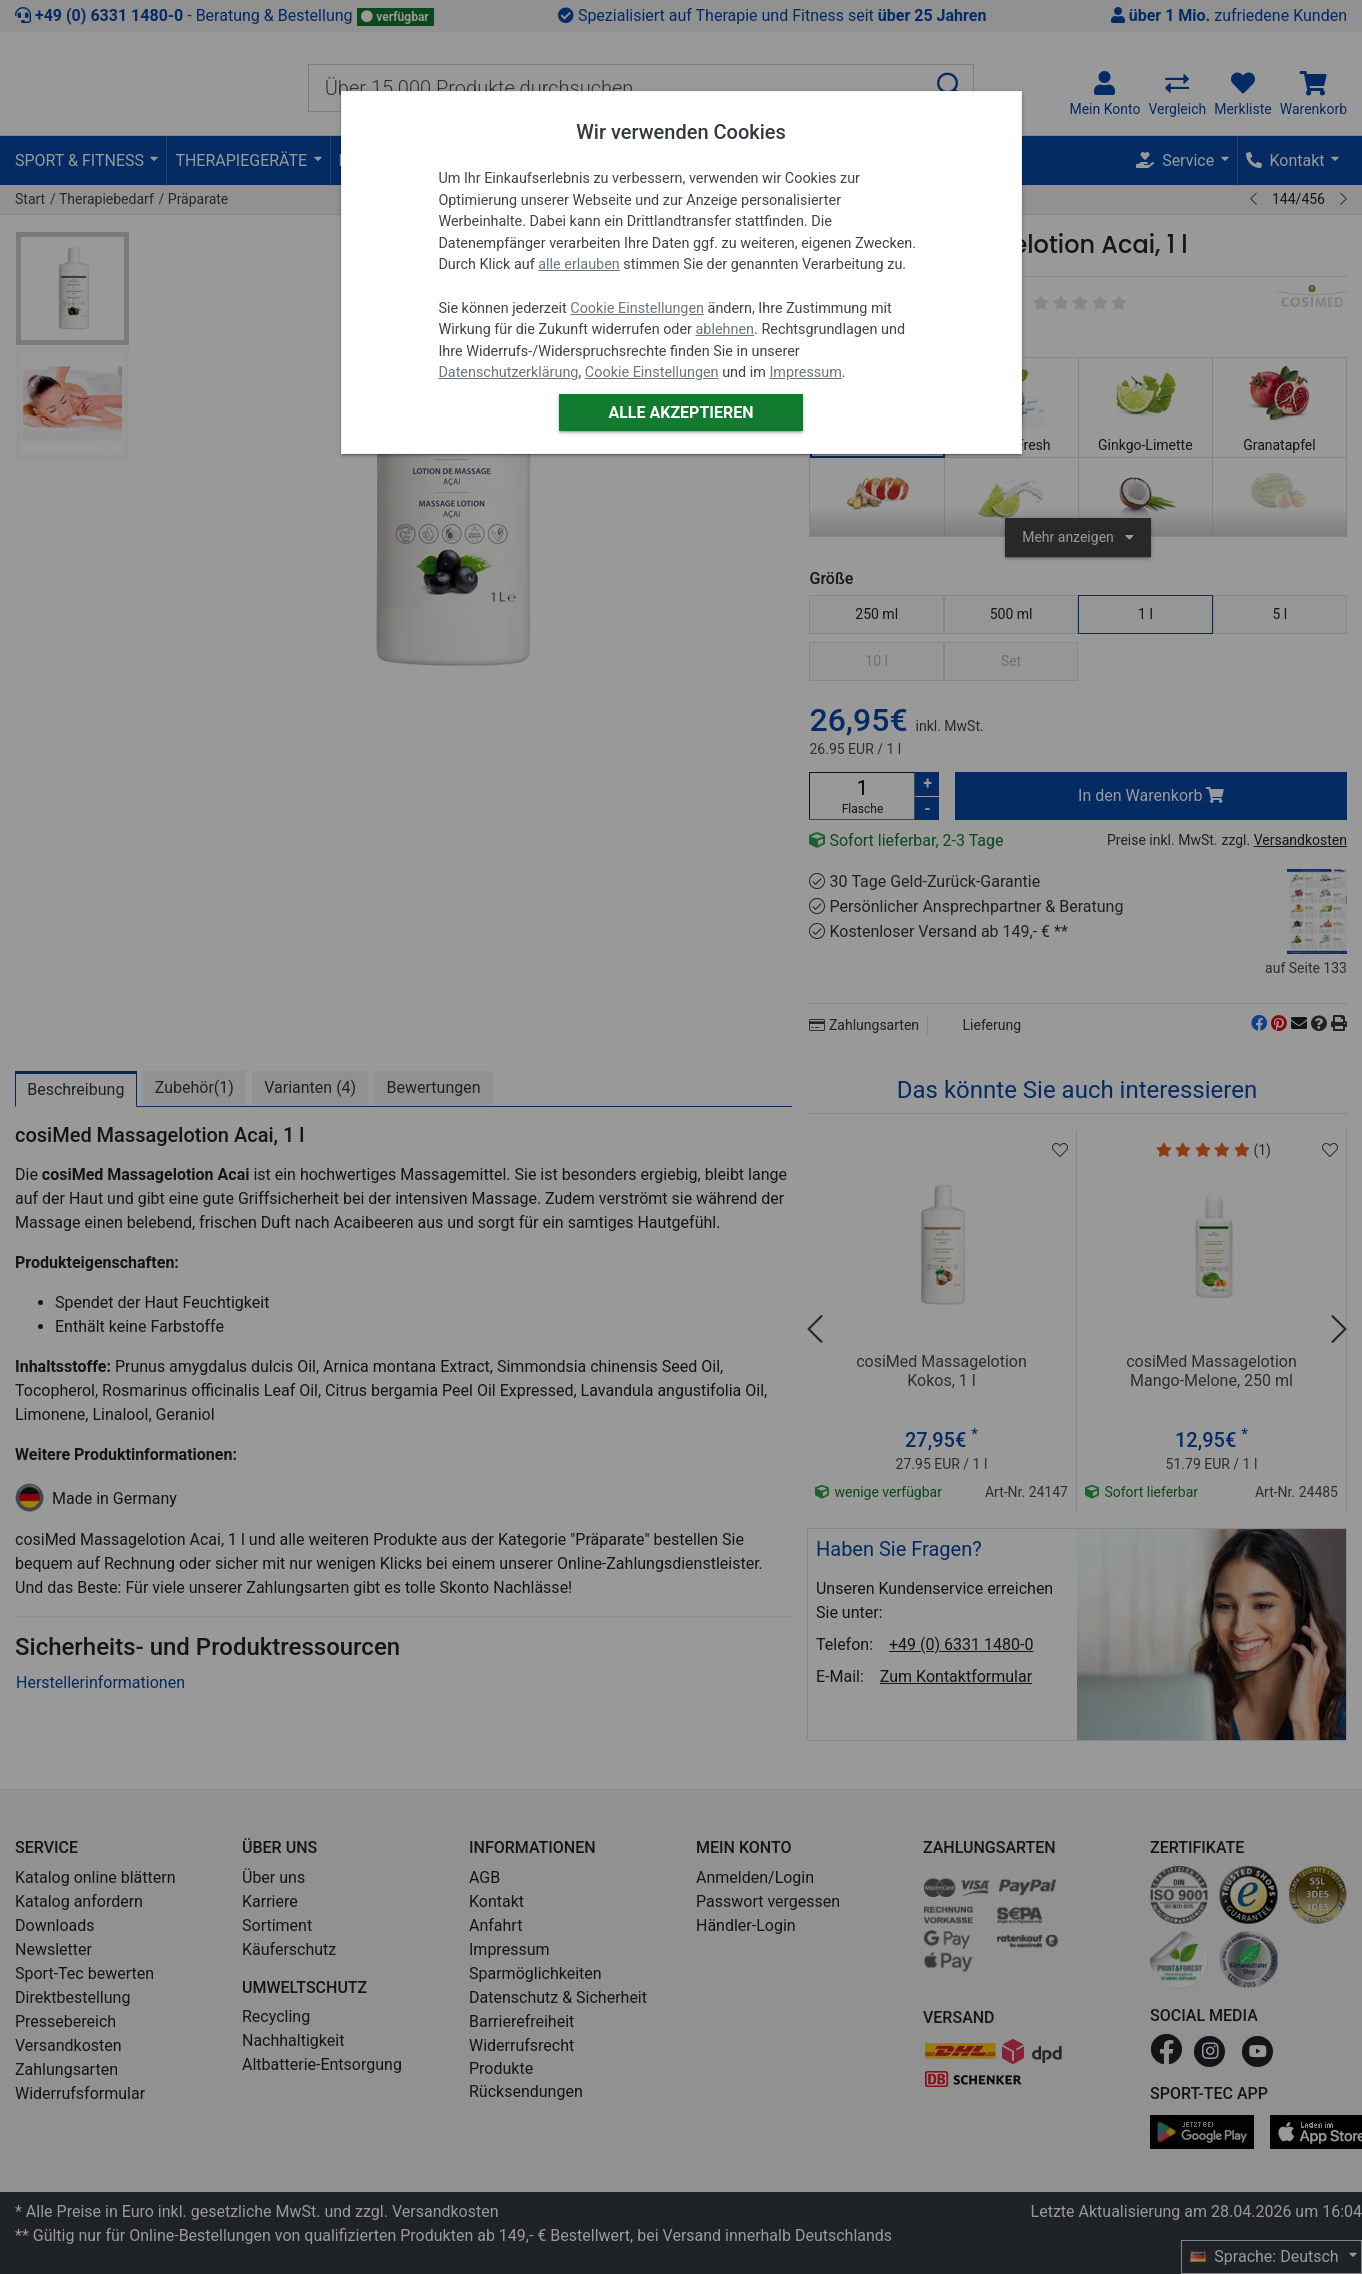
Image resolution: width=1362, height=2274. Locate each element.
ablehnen (725, 329)
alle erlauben (578, 264)
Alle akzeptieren (680, 412)
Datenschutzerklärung (508, 372)
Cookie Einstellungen (637, 308)
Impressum (805, 372)
